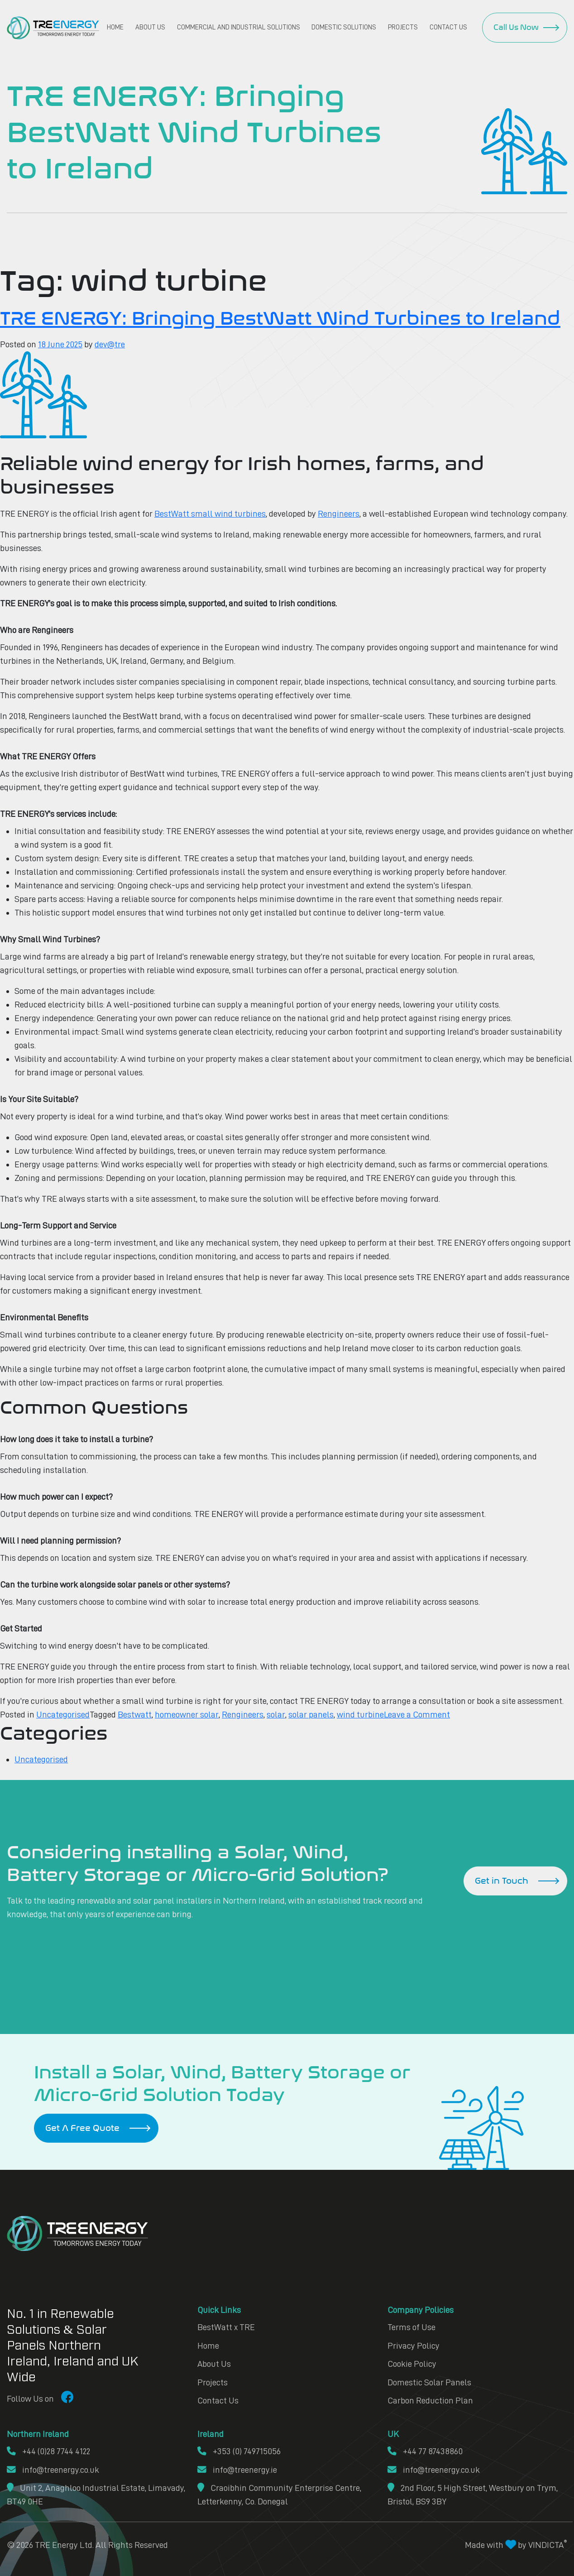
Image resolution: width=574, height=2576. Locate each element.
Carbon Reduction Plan (430, 2398)
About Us (150, 27)
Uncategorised (63, 1713)
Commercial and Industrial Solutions (238, 27)
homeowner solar (186, 1713)
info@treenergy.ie (237, 2466)
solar (275, 1713)
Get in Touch (500, 1880)
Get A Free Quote (82, 2127)
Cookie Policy (411, 2362)
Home (115, 27)
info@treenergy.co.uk (53, 2466)
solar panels (310, 1713)
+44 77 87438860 (425, 2448)
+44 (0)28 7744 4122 (49, 2448)
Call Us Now (516, 27)
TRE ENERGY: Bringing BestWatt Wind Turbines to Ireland (286, 318)
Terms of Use (411, 2326)
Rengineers (338, 513)
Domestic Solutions (343, 27)
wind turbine (359, 1713)
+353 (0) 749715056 (239, 2448)
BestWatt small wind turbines (210, 513)
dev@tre (111, 344)
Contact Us (448, 27)
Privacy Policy (413, 2344)
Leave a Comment (416, 1713)
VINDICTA (547, 2542)
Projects (403, 27)
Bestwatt (135, 1713)
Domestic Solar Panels (429, 2380)
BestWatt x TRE (226, 2326)
